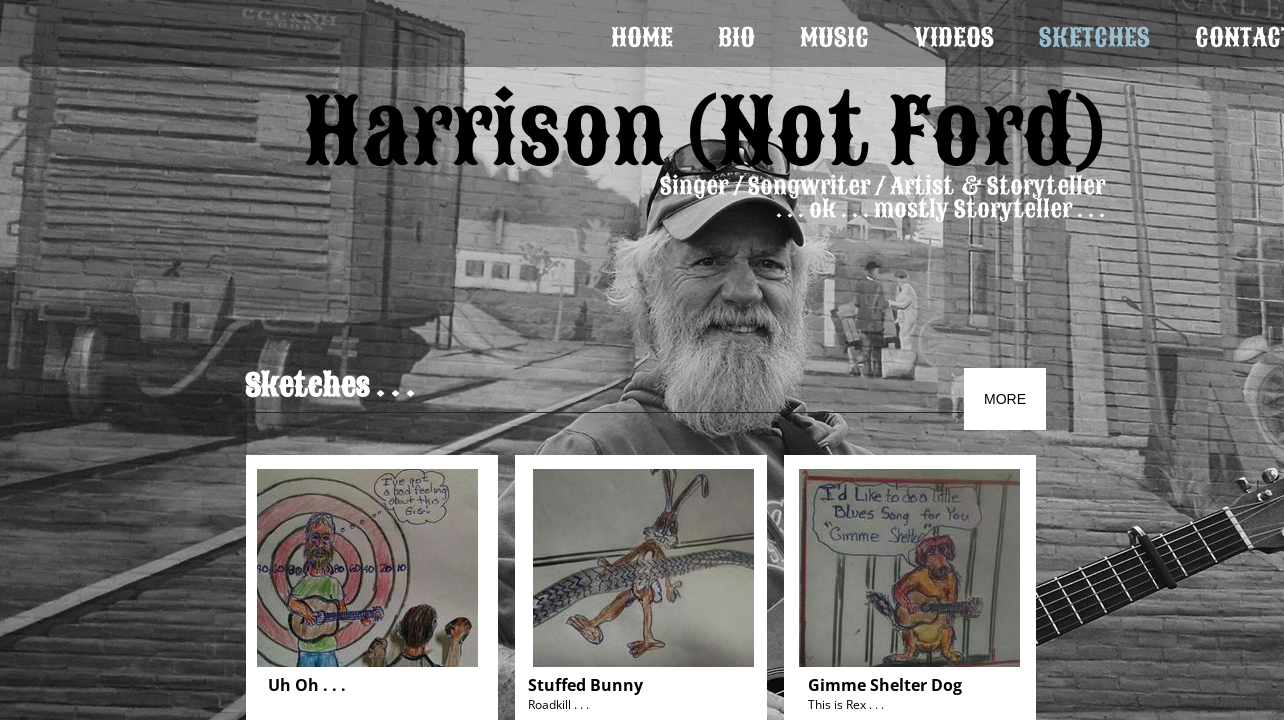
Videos (954, 37)
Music (834, 37)
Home (642, 37)
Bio (736, 37)
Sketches (1094, 37)
